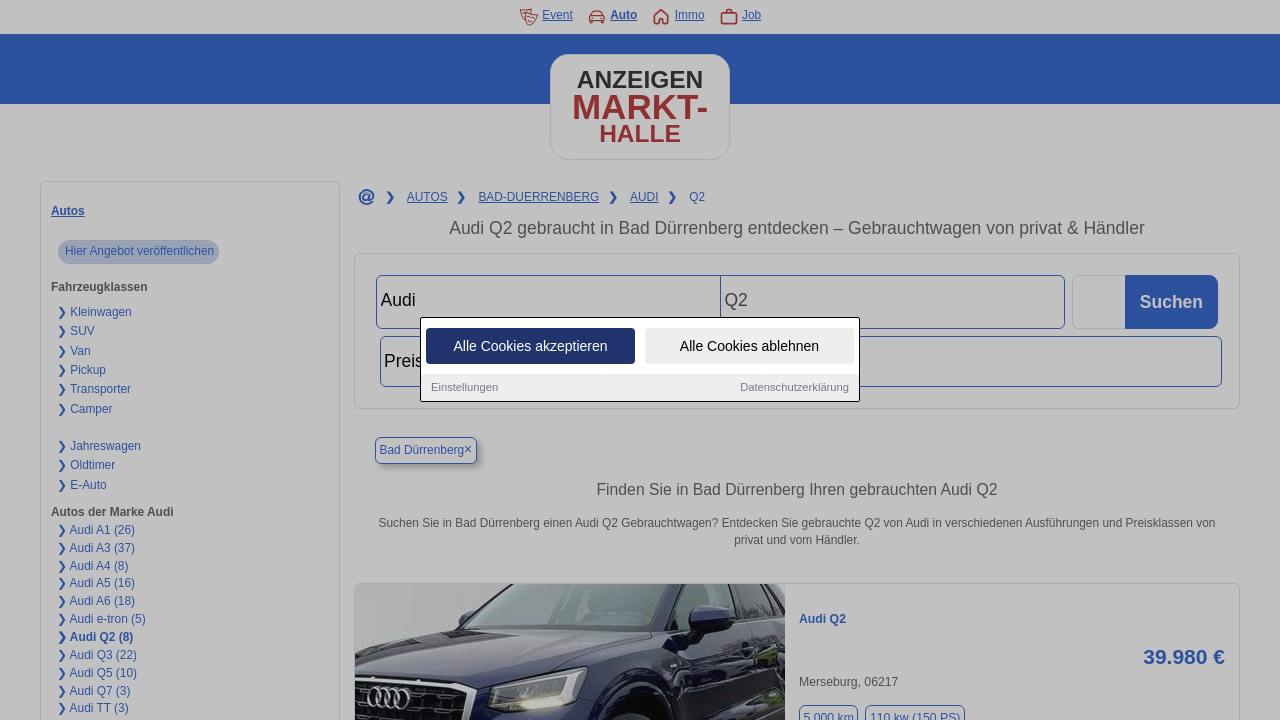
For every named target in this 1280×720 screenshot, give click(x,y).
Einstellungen (464, 389)
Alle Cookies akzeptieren (530, 348)
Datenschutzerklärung (794, 389)
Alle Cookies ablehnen (749, 348)
